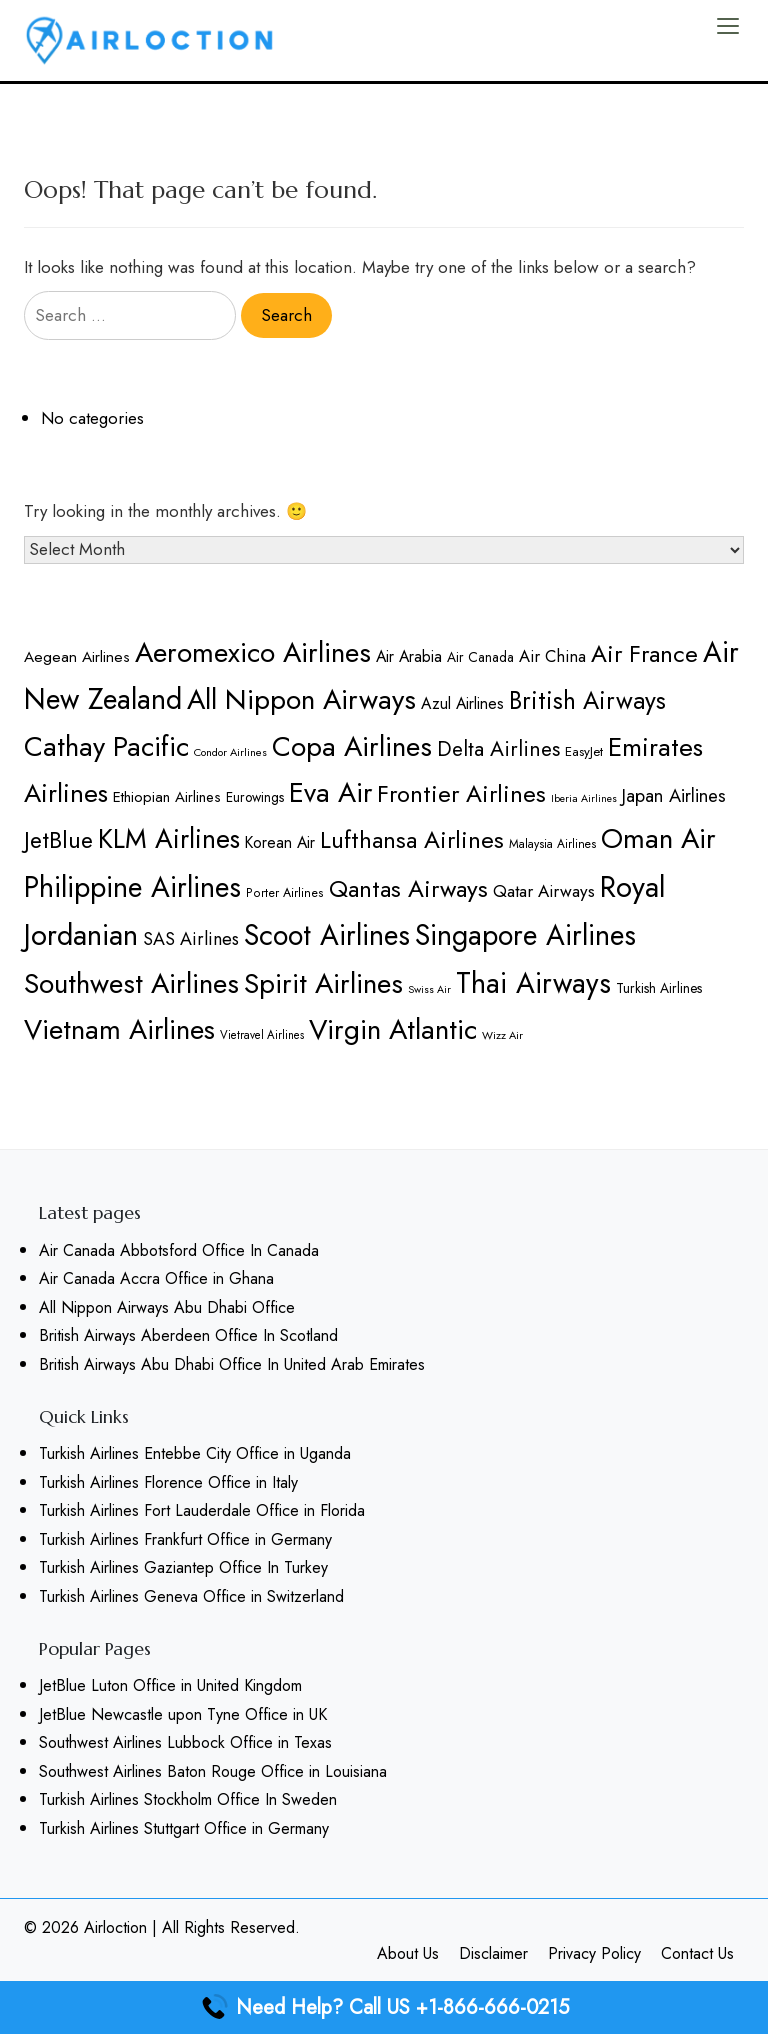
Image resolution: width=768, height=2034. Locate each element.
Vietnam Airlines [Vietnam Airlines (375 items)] (119, 1029)
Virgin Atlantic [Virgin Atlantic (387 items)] (393, 1029)
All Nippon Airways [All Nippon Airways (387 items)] (301, 699)
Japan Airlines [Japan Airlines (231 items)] (674, 795)
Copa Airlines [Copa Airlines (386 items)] (352, 746)
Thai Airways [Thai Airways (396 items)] (533, 983)
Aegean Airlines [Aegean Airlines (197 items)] (77, 656)
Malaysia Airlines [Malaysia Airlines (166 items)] (552, 843)
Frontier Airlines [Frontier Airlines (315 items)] (461, 793)
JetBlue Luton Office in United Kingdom (170, 1685)
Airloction (115, 1927)
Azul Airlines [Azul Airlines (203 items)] (462, 703)
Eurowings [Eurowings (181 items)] (255, 797)
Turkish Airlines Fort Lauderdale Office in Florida (202, 1510)
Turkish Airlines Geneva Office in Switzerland (191, 1596)
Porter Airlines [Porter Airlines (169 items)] (285, 893)
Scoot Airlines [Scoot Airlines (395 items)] (327, 935)
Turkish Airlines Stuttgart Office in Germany (184, 1828)
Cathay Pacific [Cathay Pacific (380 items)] (106, 746)
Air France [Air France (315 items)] (644, 653)
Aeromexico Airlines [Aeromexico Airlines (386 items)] (253, 652)
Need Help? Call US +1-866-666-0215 (384, 2007)
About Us (408, 1953)
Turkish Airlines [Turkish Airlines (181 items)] (659, 988)
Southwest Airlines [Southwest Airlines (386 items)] (131, 983)
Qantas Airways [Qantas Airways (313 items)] (408, 888)
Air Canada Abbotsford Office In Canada (179, 1250)
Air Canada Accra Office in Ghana (156, 1278)
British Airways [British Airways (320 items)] (587, 700)
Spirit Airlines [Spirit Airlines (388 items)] (323, 983)
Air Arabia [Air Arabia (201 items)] (409, 656)
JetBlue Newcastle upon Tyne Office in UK (183, 1714)
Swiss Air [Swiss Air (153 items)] (429, 989)
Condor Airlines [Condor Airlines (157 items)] (230, 752)
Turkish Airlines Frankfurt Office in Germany (185, 1539)
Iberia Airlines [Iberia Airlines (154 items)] (584, 798)
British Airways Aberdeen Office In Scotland (188, 1335)
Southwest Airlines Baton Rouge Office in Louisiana (213, 1771)
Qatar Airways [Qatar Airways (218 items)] (544, 891)
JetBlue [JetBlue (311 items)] (58, 840)
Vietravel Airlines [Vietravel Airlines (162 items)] (262, 1035)
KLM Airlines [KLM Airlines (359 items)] (169, 838)
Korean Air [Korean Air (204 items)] (280, 842)
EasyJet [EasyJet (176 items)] (584, 751)
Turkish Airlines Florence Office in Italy (168, 1482)
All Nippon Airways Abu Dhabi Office (167, 1307)
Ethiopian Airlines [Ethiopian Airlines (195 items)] (167, 797)
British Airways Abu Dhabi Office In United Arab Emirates (232, 1364)
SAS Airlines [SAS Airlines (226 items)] (191, 939)
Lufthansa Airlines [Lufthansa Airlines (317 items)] (412, 839)
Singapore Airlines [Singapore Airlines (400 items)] (525, 935)
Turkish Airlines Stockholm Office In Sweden (188, 1799)
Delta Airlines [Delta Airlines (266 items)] (498, 748)
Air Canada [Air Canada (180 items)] (480, 657)
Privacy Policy (594, 1953)
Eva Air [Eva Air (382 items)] (330, 792)
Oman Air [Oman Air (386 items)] (658, 838)
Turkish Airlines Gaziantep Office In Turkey (183, 1567)
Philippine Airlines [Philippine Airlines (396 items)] (132, 887)
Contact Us (697, 1953)
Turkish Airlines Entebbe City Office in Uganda (195, 1453)
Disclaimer (493, 1953)
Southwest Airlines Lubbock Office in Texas (185, 1742)
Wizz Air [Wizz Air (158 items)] (502, 1035)
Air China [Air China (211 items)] (552, 656)
